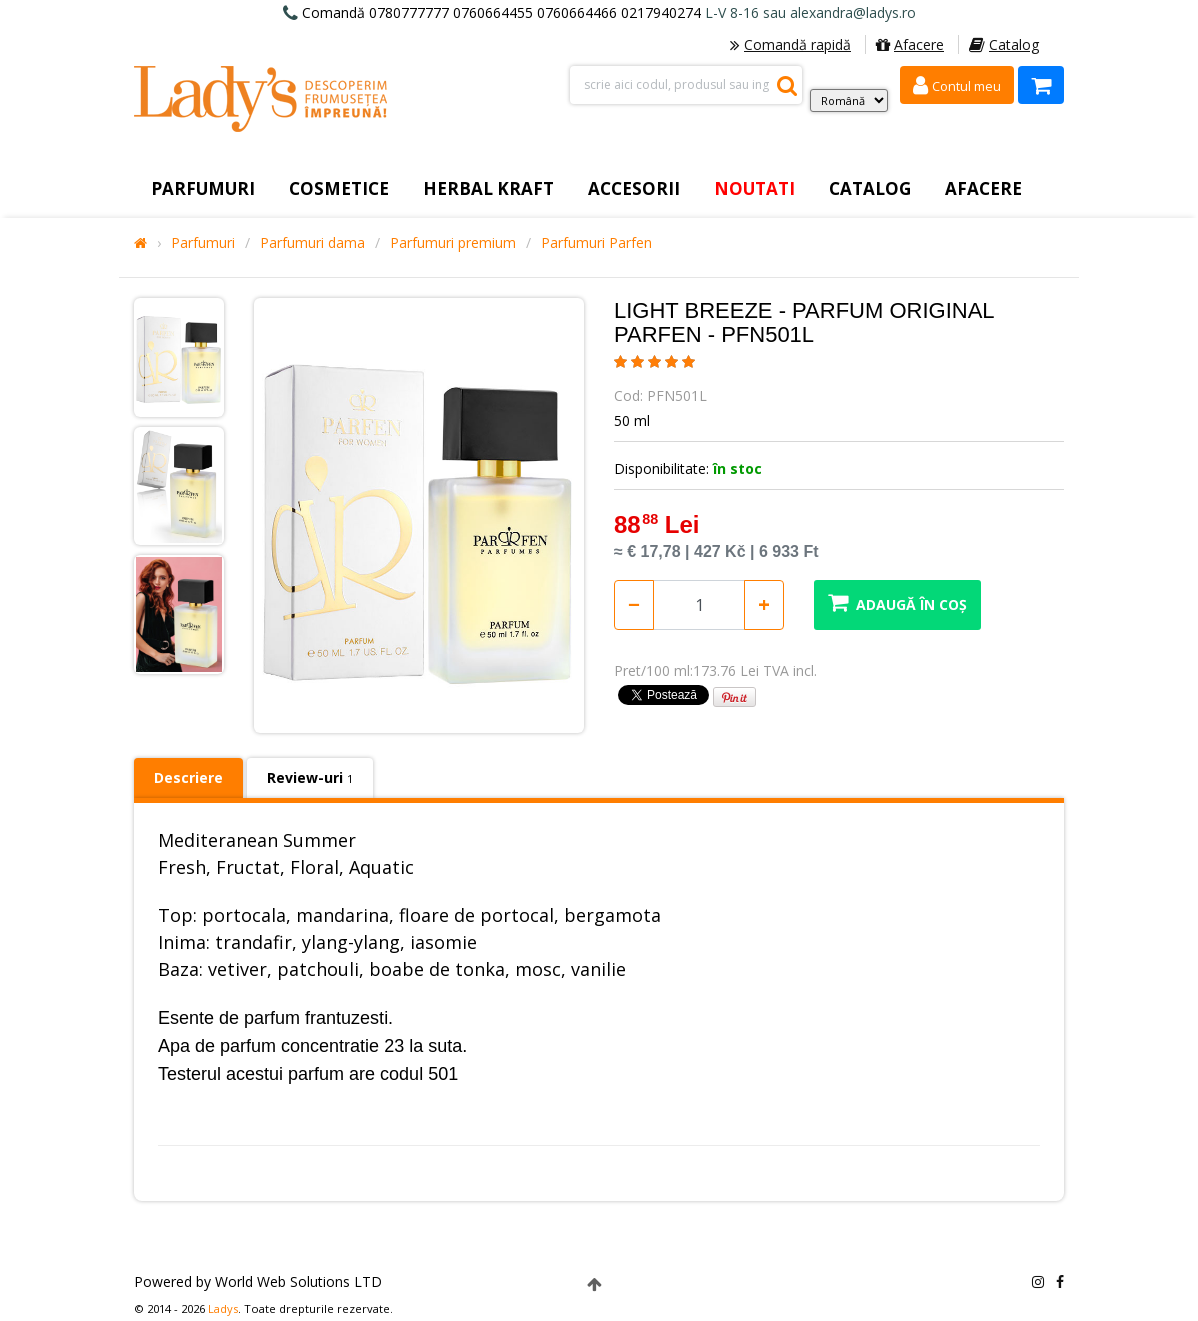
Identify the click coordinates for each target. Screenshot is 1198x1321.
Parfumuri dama (312, 243)
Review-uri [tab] (310, 777)
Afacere (910, 44)
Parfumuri (203, 243)
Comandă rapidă (790, 44)
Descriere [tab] (188, 777)
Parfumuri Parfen (596, 243)
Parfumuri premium (453, 243)
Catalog (1004, 44)
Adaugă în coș (897, 602)
